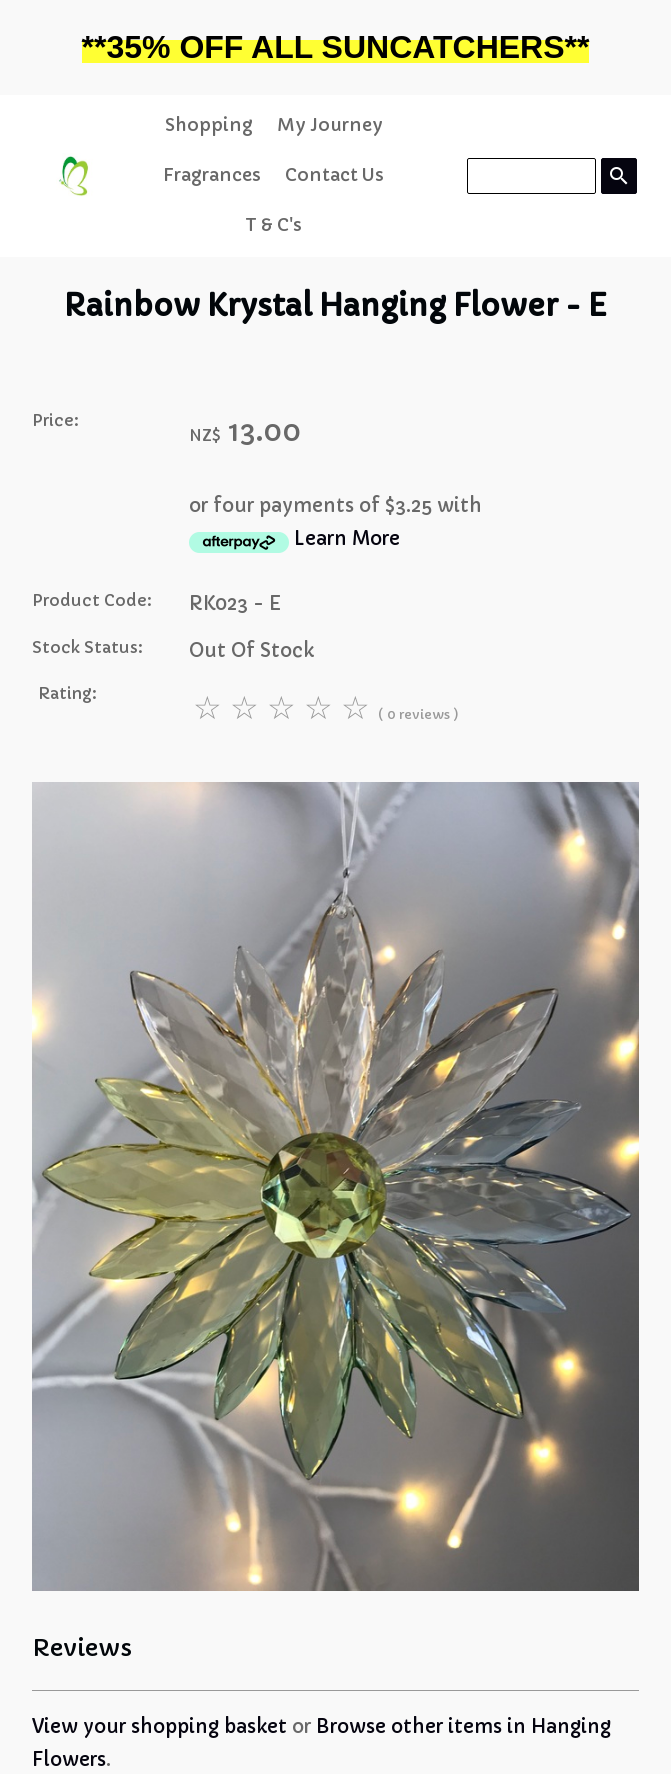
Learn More (347, 538)
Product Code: (92, 600)
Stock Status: (87, 647)
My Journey (330, 125)
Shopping (209, 125)
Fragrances (212, 175)
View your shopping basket (159, 1726)
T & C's (273, 225)
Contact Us (334, 175)
